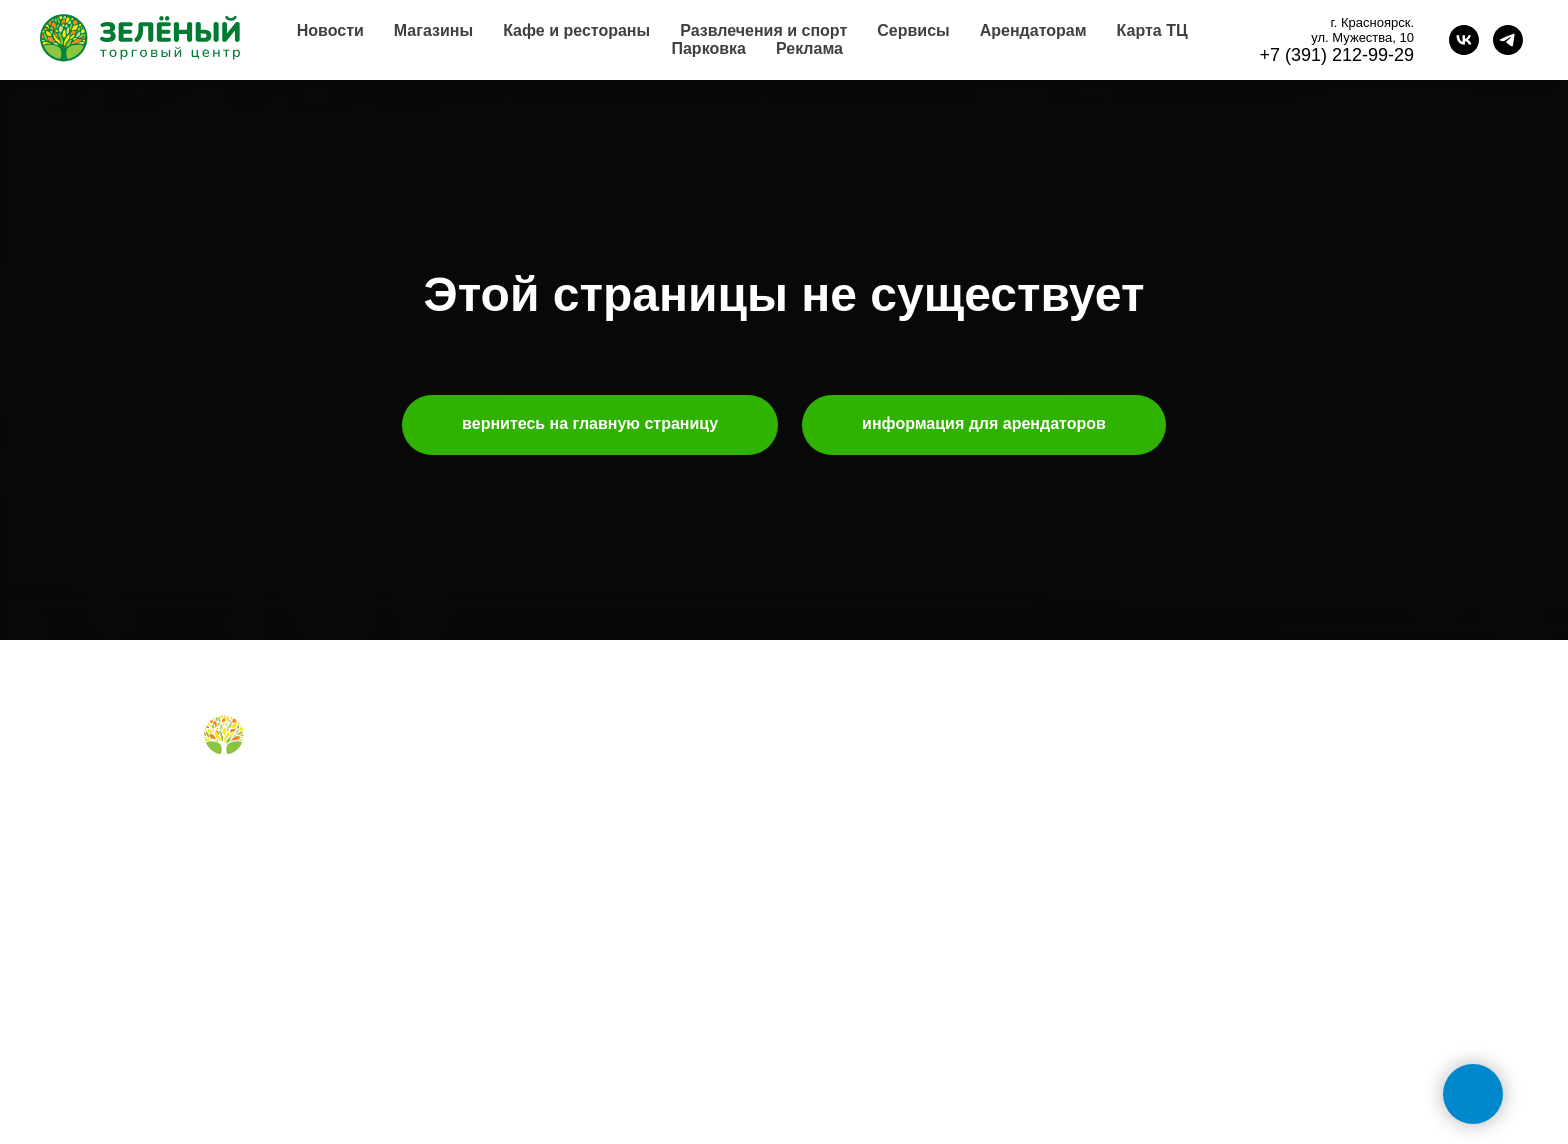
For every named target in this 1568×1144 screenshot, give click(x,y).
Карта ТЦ (1152, 30)
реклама (831, 824)
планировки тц (851, 856)
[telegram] (1508, 40)
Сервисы (913, 30)
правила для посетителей (587, 824)
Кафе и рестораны (576, 30)
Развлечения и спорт (763, 30)
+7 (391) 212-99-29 (1336, 55)
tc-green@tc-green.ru (1175, 1021)
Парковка (708, 48)
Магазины (433, 30)
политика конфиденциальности (906, 982)
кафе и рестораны (563, 792)
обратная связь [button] (1154, 761)
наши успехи (845, 919)
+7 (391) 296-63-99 (1164, 956)
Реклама (809, 48)
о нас (821, 761)
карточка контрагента (873, 951)
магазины (535, 761)
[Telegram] (249, 801)
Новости (330, 30)
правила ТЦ (842, 887)
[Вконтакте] (216, 801)
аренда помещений (867, 792)
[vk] (1464, 40)
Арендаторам (1033, 30)
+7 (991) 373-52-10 (1164, 891)
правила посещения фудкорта (602, 909)
